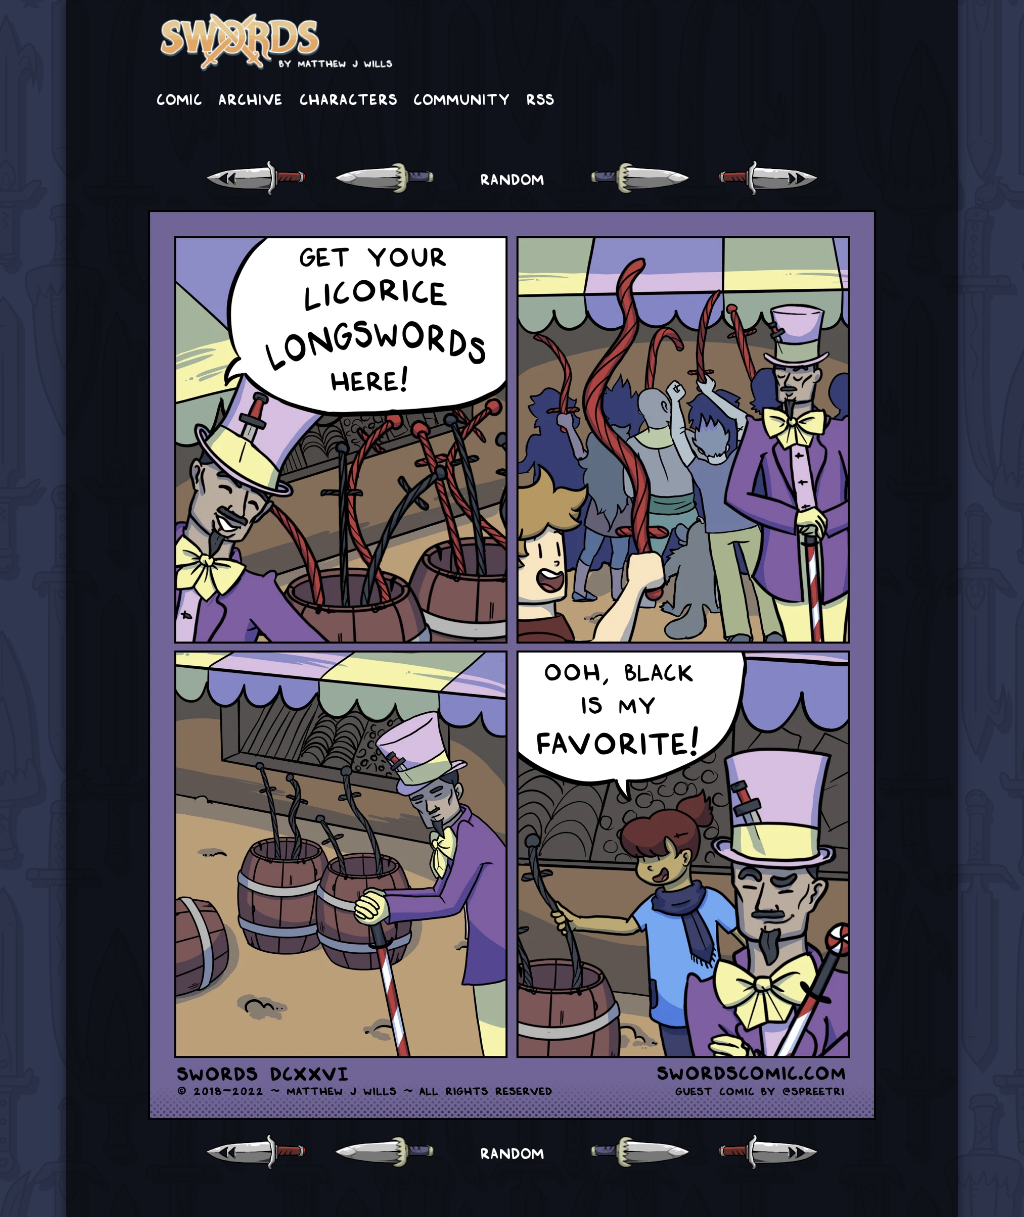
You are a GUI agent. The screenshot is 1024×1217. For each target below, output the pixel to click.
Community (461, 98)
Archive (250, 98)
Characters (348, 98)
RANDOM (512, 178)
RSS (540, 98)
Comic (179, 98)
